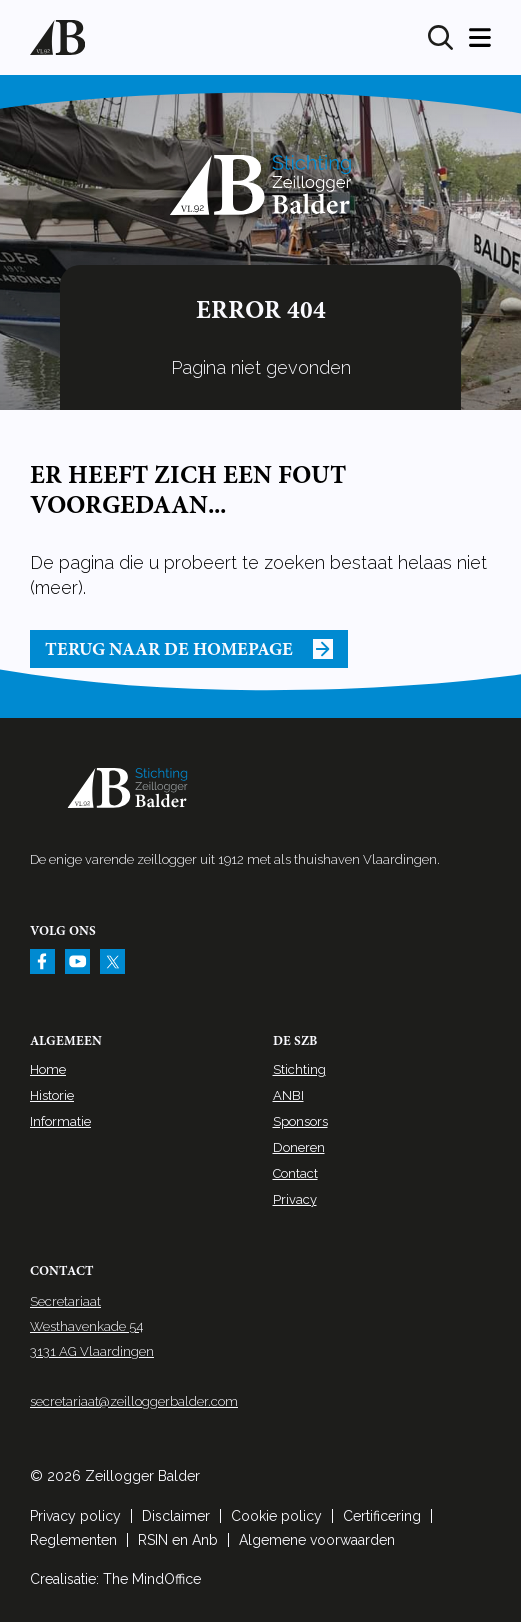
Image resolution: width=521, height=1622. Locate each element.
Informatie (60, 1121)
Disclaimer (176, 1516)
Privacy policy (75, 1516)
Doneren (299, 1147)
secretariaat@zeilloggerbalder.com (134, 1401)
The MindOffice (152, 1579)
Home (48, 1069)
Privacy (295, 1199)
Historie (52, 1095)
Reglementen (73, 1540)
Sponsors (300, 1121)
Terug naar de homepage (189, 649)
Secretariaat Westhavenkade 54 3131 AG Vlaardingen (92, 1326)
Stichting (299, 1069)
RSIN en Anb (178, 1540)
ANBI (288, 1095)
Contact (295, 1173)
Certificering (382, 1516)
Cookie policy (276, 1516)
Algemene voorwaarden (317, 1540)
